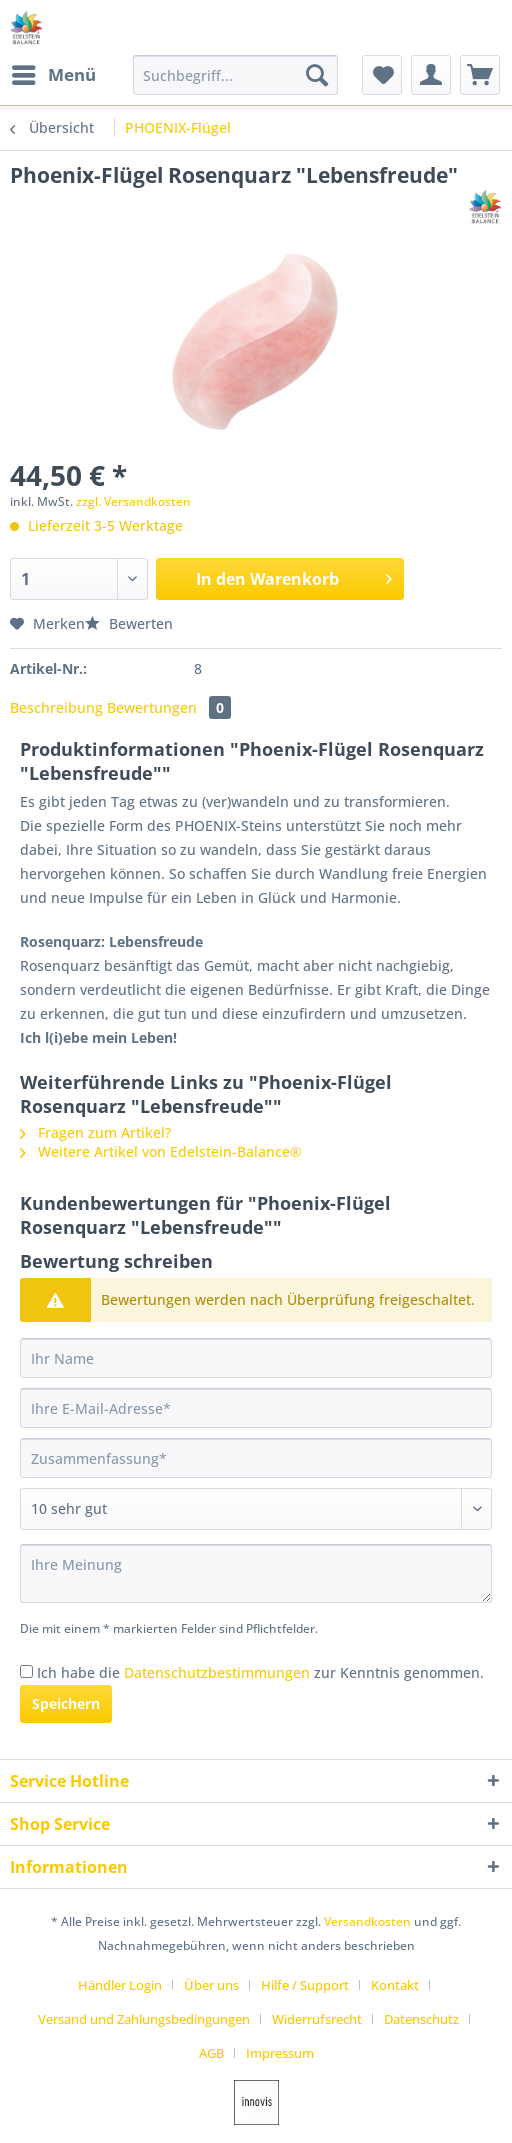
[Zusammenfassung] (256, 1458)
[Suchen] (317, 75)
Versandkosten (367, 1921)
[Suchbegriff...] (235, 75)
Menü (54, 72)
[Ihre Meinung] (256, 1573)
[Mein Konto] (431, 75)
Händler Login (120, 1985)
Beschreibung (56, 707)
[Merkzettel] (382, 75)
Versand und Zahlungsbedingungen (144, 2019)
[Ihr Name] (256, 1358)
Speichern (66, 1703)
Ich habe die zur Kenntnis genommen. (260, 1672)
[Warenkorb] (480, 75)
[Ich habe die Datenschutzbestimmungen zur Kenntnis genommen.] (26, 1671)
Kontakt (395, 1985)
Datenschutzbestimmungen (217, 1672)
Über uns (211, 1985)
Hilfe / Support (305, 1985)
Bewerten (129, 623)
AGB (211, 2053)
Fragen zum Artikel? (95, 1132)
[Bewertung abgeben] (256, 1509)
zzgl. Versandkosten (133, 501)
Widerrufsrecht (317, 2019)
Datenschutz (421, 2019)
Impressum (280, 2053)
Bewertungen (169, 707)
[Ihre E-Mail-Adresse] (256, 1408)
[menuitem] (53, 75)
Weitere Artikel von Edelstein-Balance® (161, 1151)
